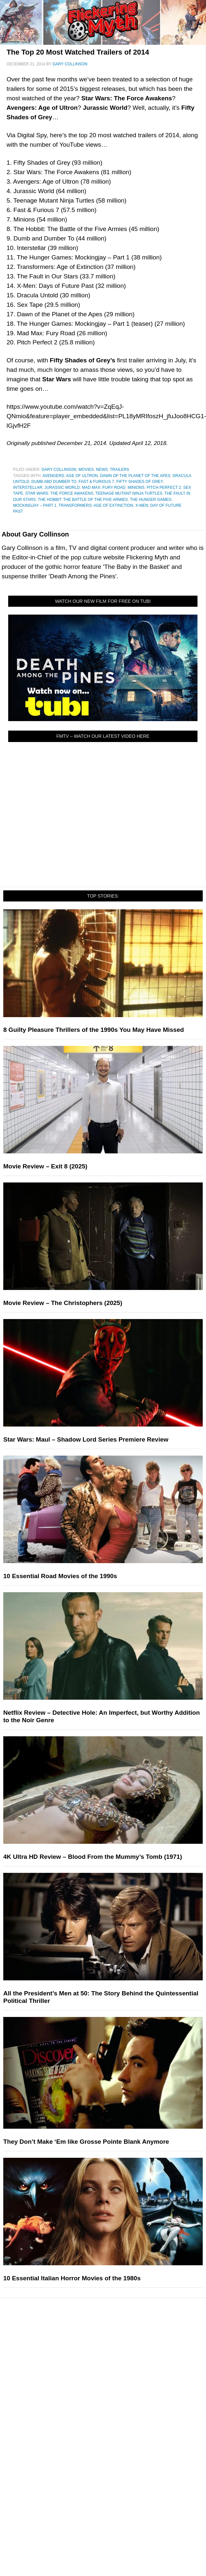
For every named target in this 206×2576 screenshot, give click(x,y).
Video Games (116, 2380)
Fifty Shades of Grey (139, 481)
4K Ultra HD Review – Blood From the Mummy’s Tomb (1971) (92, 1856)
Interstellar (27, 487)
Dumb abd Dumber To (54, 481)
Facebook (116, 2534)
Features (116, 2403)
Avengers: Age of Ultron (70, 475)
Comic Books (116, 2368)
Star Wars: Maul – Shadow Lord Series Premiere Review (85, 1439)
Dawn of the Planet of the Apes (135, 475)
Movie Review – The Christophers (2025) (62, 1302)
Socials (116, 2524)
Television (116, 2357)
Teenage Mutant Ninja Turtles (128, 493)
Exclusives (116, 2457)
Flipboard (116, 2568)
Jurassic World (62, 487)
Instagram (116, 2556)
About (116, 2480)
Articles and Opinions (116, 2435)
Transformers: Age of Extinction (96, 505)
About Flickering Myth (116, 2490)
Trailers (119, 469)
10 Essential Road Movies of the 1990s (60, 1576)
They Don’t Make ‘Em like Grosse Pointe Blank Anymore (86, 2141)
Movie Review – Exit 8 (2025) (45, 1166)
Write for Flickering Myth (116, 2501)
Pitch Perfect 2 (164, 487)
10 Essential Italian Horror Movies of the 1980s (71, 2278)
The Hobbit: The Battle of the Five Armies (83, 499)
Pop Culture (116, 2336)
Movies (86, 469)
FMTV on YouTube (116, 2469)
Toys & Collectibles (116, 2391)
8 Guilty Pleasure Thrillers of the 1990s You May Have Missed (93, 1029)
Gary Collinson (59, 469)
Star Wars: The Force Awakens (59, 493)
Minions (136, 487)
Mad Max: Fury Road (103, 487)
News (102, 469)
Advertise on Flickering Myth (116, 2513)
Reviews (116, 2423)
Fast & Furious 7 (96, 481)
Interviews (116, 2446)
